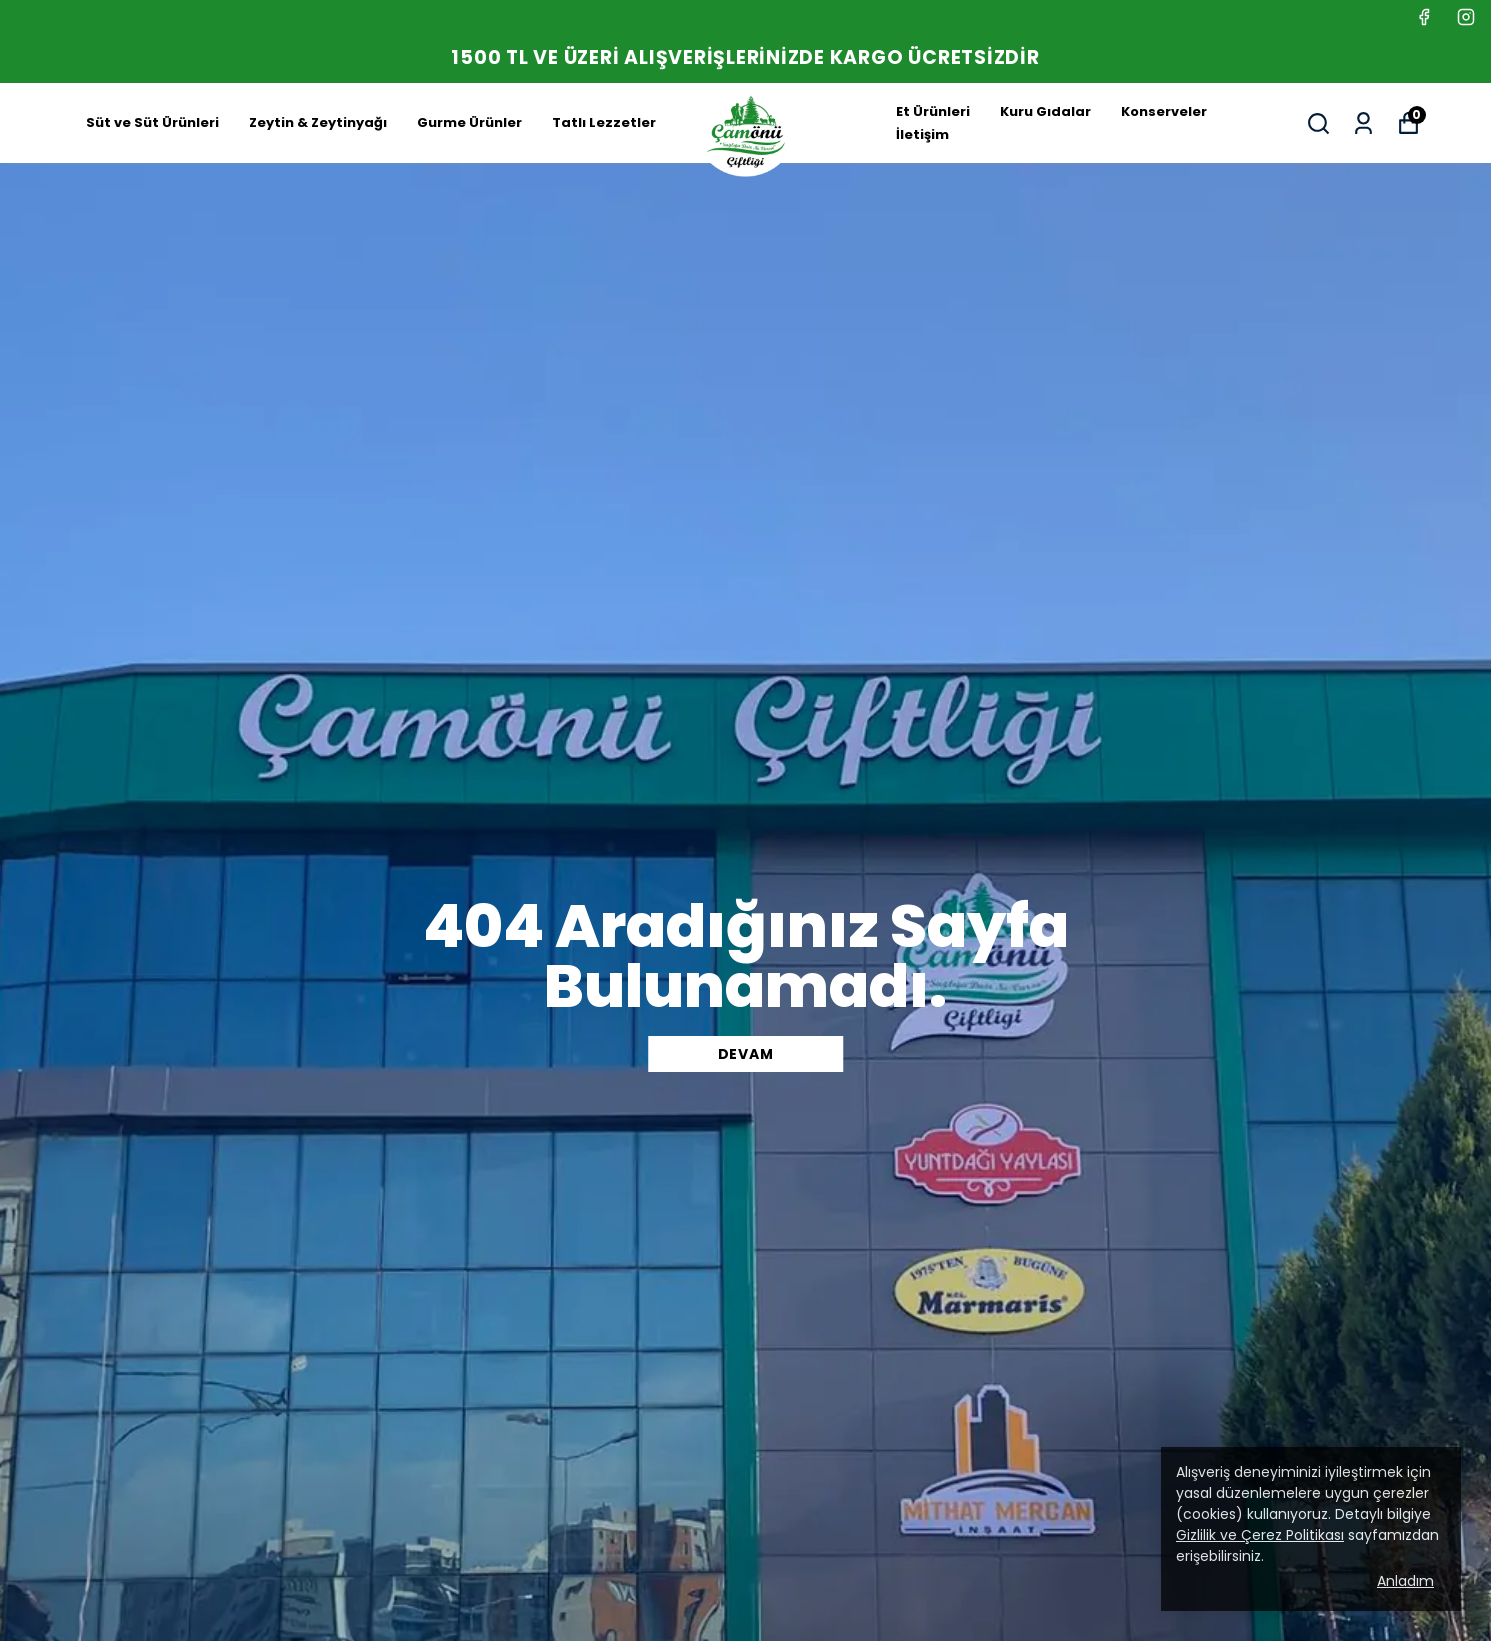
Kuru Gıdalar (1045, 111)
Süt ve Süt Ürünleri (152, 122)
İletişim (922, 134)
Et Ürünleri (933, 111)
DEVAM (746, 1054)
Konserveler (1164, 111)
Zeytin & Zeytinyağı (318, 122)
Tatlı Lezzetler (604, 122)
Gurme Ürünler (469, 122)
